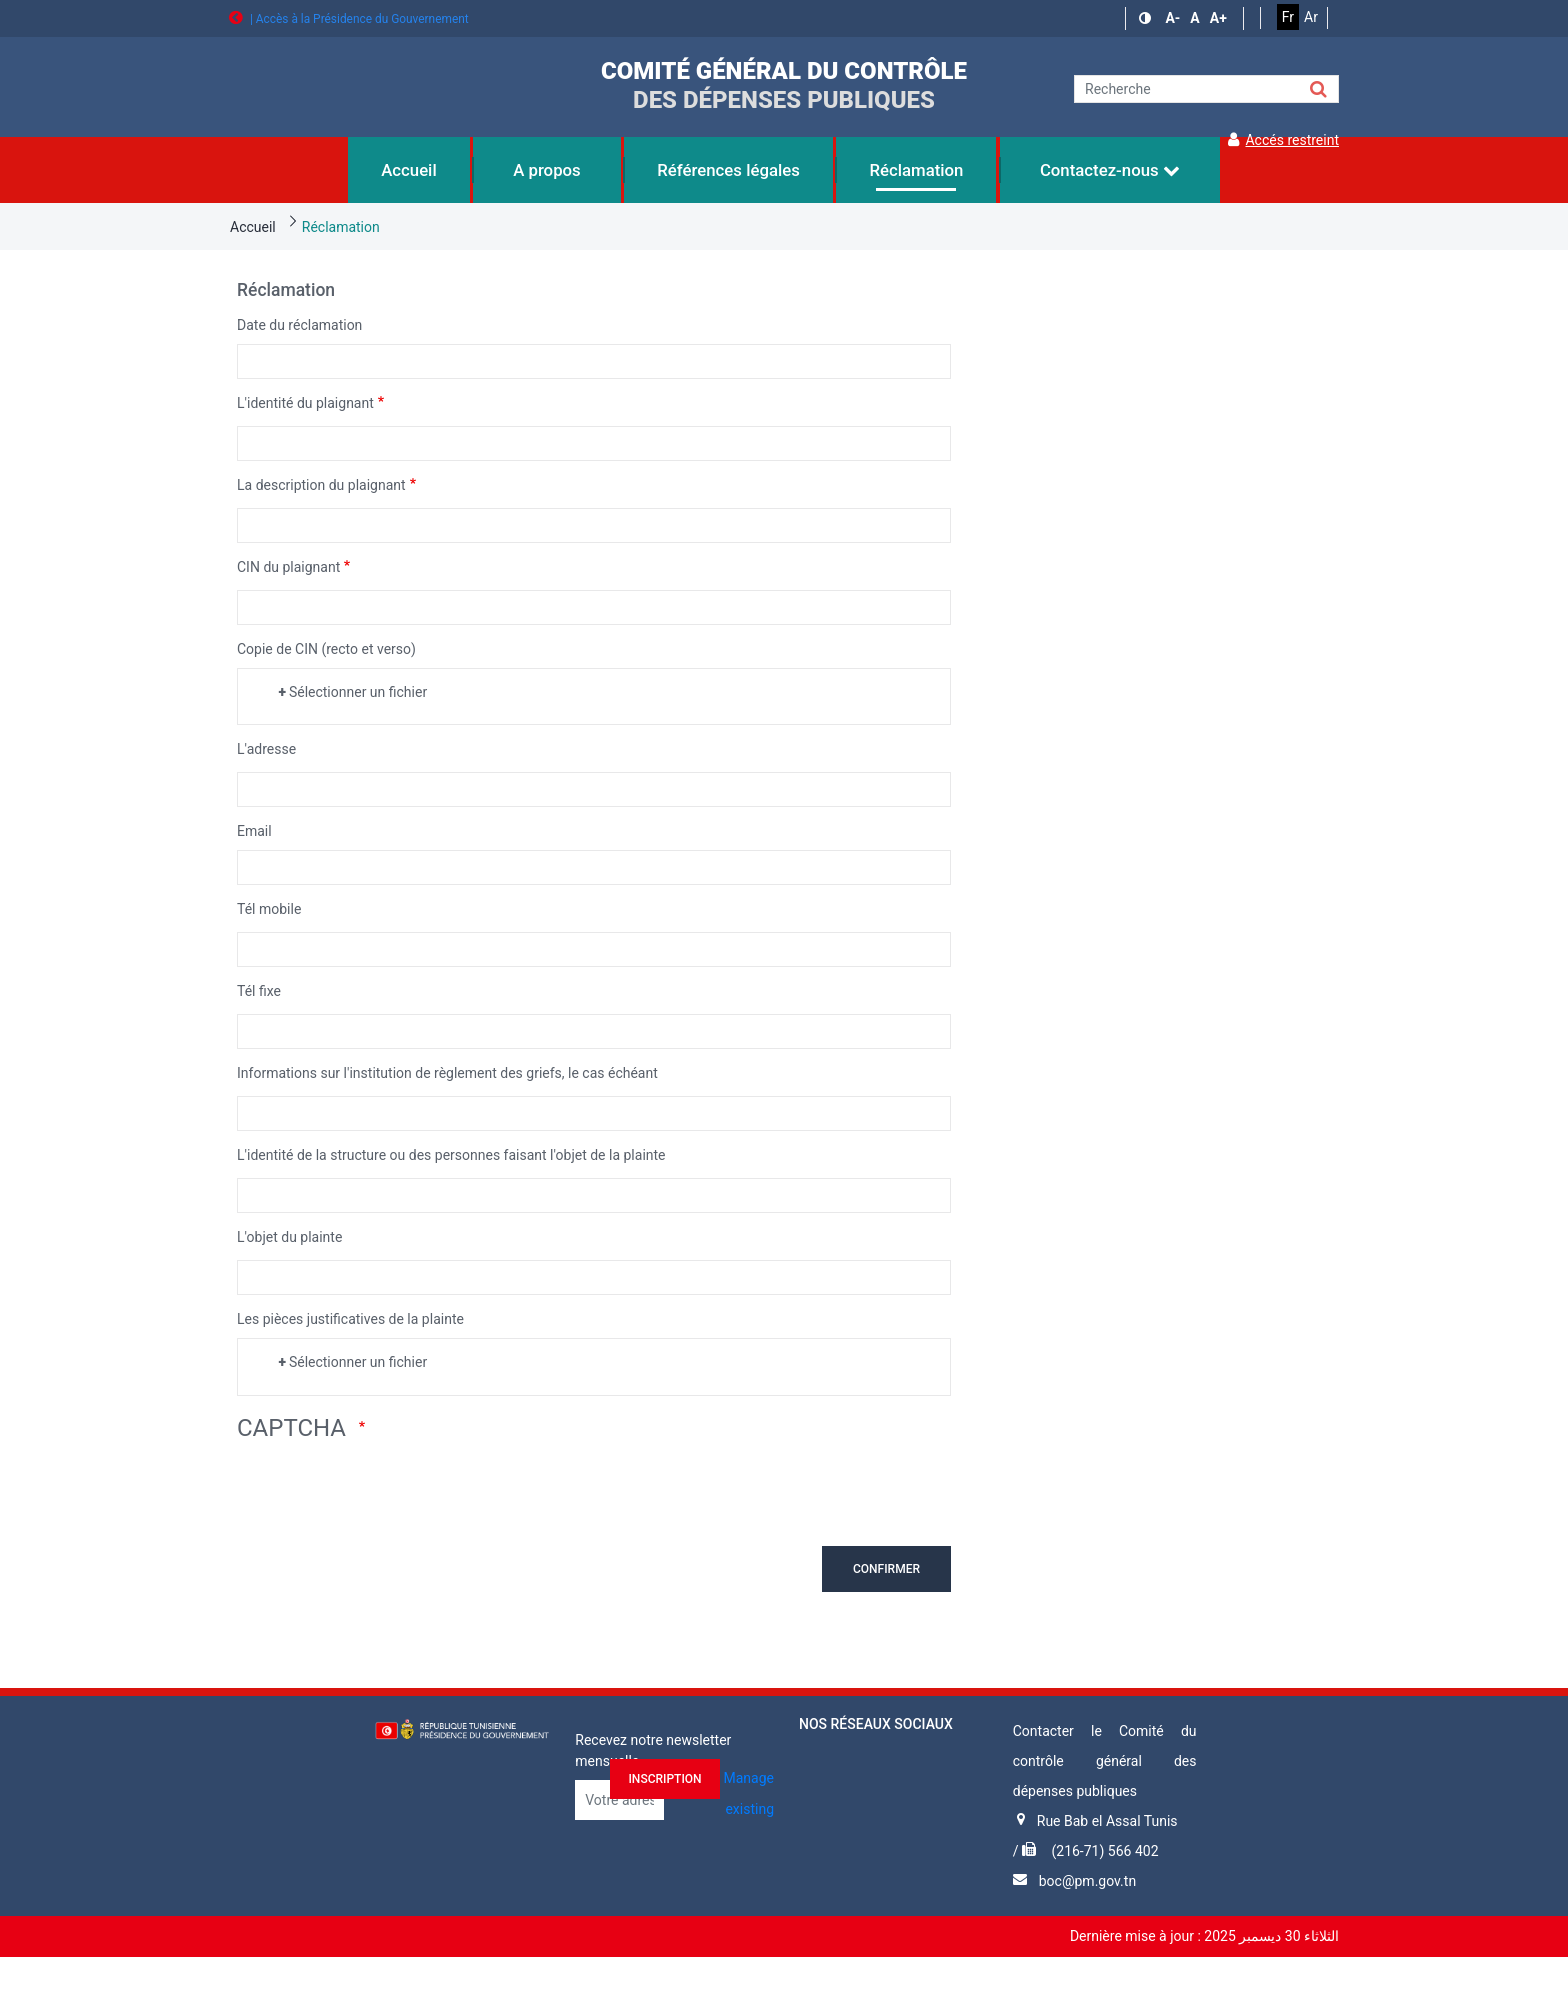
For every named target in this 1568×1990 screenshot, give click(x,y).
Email (254, 831)
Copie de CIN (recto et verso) (326, 649)
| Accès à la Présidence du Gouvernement (349, 19)
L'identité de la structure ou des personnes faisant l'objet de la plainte (451, 1155)
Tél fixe (259, 991)
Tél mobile (269, 909)
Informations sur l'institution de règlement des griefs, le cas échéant (447, 1073)
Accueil (253, 227)
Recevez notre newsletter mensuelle (653, 1750)
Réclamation (341, 227)
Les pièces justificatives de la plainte (350, 1319)
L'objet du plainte (289, 1237)
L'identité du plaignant (305, 403)
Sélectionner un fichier (358, 692)
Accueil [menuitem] (409, 170)
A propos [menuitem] (547, 170)
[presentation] (389, 1493)
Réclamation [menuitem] (916, 170)
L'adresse (266, 749)
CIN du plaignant (288, 567)
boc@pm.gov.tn (1087, 1881)
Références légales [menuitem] (728, 170)
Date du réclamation (299, 325)
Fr (1288, 17)
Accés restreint (1283, 140)
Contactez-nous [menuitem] (1110, 170)
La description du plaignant (321, 485)
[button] (1147, 18)
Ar (1311, 17)
